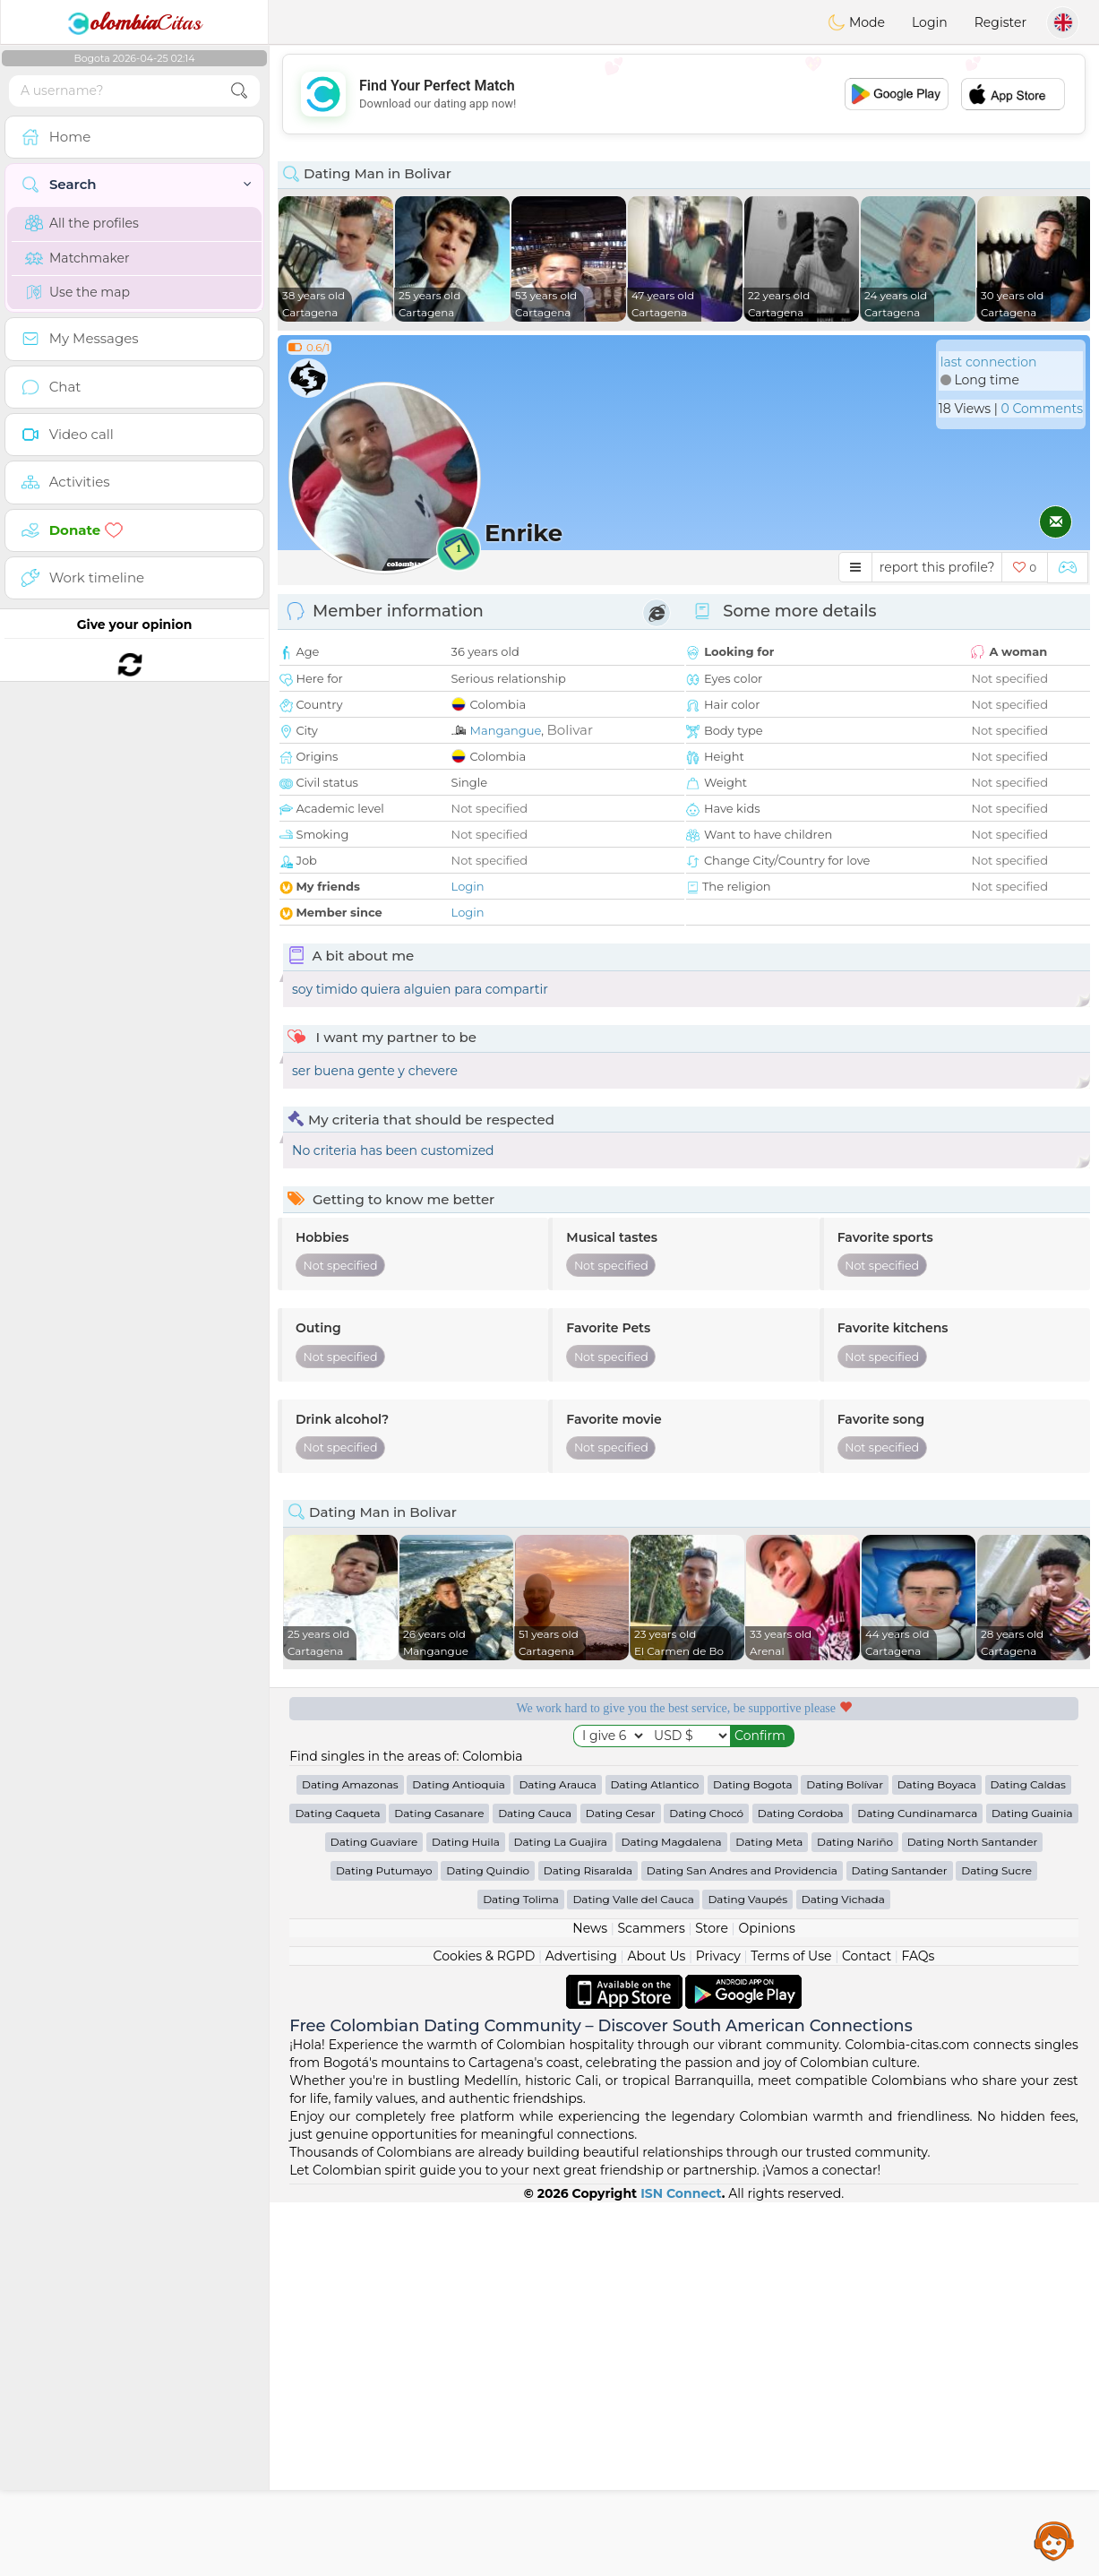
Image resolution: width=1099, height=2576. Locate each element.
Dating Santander (900, 2244)
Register (1000, 22)
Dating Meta (769, 2215)
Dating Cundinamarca (917, 2186)
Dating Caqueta (337, 2186)
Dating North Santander (972, 2215)
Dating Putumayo (384, 2244)
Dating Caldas (1028, 2158)
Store (711, 2302)
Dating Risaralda (588, 2244)
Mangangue (506, 730)
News (589, 2302)
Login (930, 22)
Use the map (77, 292)
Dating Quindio (487, 2244)
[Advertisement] (684, 94)
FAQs (918, 2330)
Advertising (581, 2330)
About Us (656, 2330)
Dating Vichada (843, 2272)
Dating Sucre (996, 2244)
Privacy (718, 2330)
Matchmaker (77, 258)
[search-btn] (239, 91)
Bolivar (569, 729)
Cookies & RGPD (485, 2330)
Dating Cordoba (801, 2186)
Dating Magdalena (671, 2215)
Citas (134, 22)
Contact (866, 2330)
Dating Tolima (521, 2272)
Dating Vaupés (747, 2272)
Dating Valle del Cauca (632, 2272)
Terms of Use (791, 2330)
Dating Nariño (855, 2215)
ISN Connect (681, 2567)
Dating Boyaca (936, 2158)
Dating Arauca (557, 2158)
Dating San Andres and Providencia (742, 2244)
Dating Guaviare (374, 2215)
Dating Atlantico (655, 2158)
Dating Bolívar (844, 2158)
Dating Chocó (706, 2186)
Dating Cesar (621, 2186)
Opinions (766, 2302)
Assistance (1054, 2540)
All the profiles (82, 223)
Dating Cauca (534, 2186)
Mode (856, 22)
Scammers (650, 2302)
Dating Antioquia (458, 2158)
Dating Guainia (1032, 2186)
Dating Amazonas (350, 2158)
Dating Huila (466, 2215)
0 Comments (1042, 409)
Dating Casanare (439, 2186)
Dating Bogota (753, 2158)
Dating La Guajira (560, 2215)
